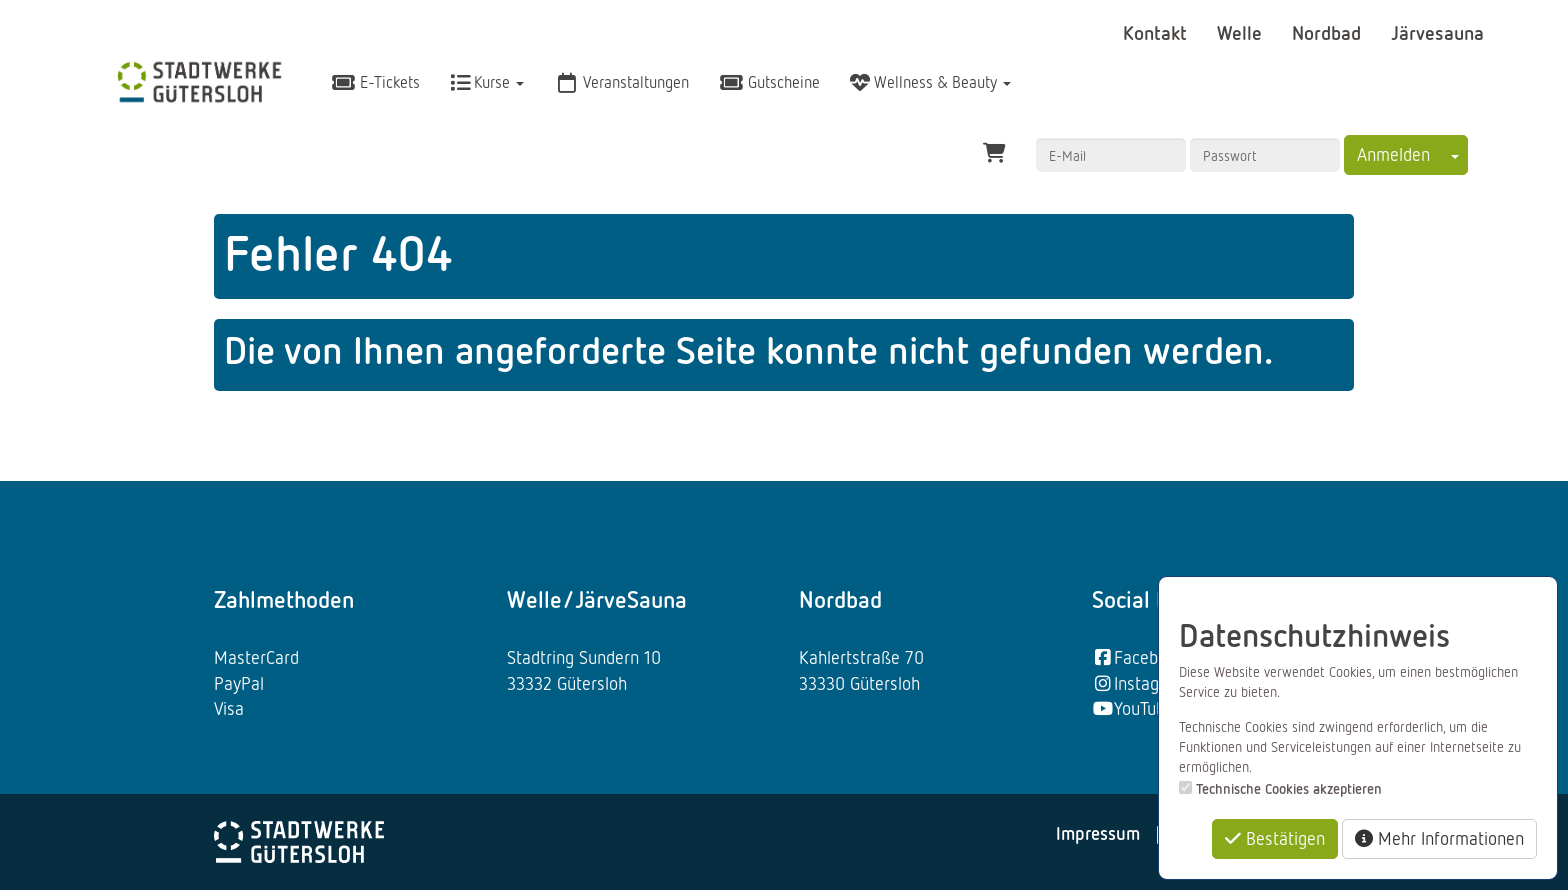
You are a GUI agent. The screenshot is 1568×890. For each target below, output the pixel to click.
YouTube (1133, 708)
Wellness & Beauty (930, 82)
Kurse (487, 82)
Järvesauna (1437, 32)
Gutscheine (769, 82)
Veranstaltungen (621, 82)
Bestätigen (1275, 838)
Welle (1242, 32)
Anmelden (1393, 154)
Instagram (1140, 683)
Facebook (1138, 657)
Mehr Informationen (1439, 838)
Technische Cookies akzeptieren (1289, 788)
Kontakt (1157, 32)
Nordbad (1329, 32)
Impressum (1098, 833)
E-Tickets (375, 82)
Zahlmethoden (284, 599)
